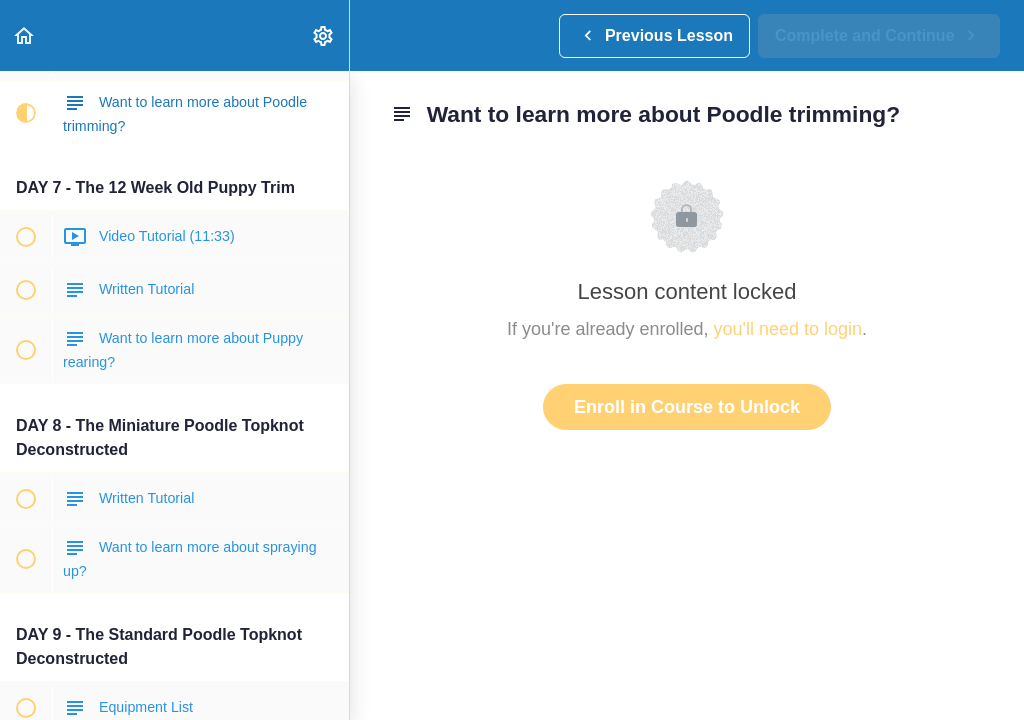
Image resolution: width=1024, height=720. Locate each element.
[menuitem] (324, 35)
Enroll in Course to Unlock (687, 407)
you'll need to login (788, 329)
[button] (25, 35)
